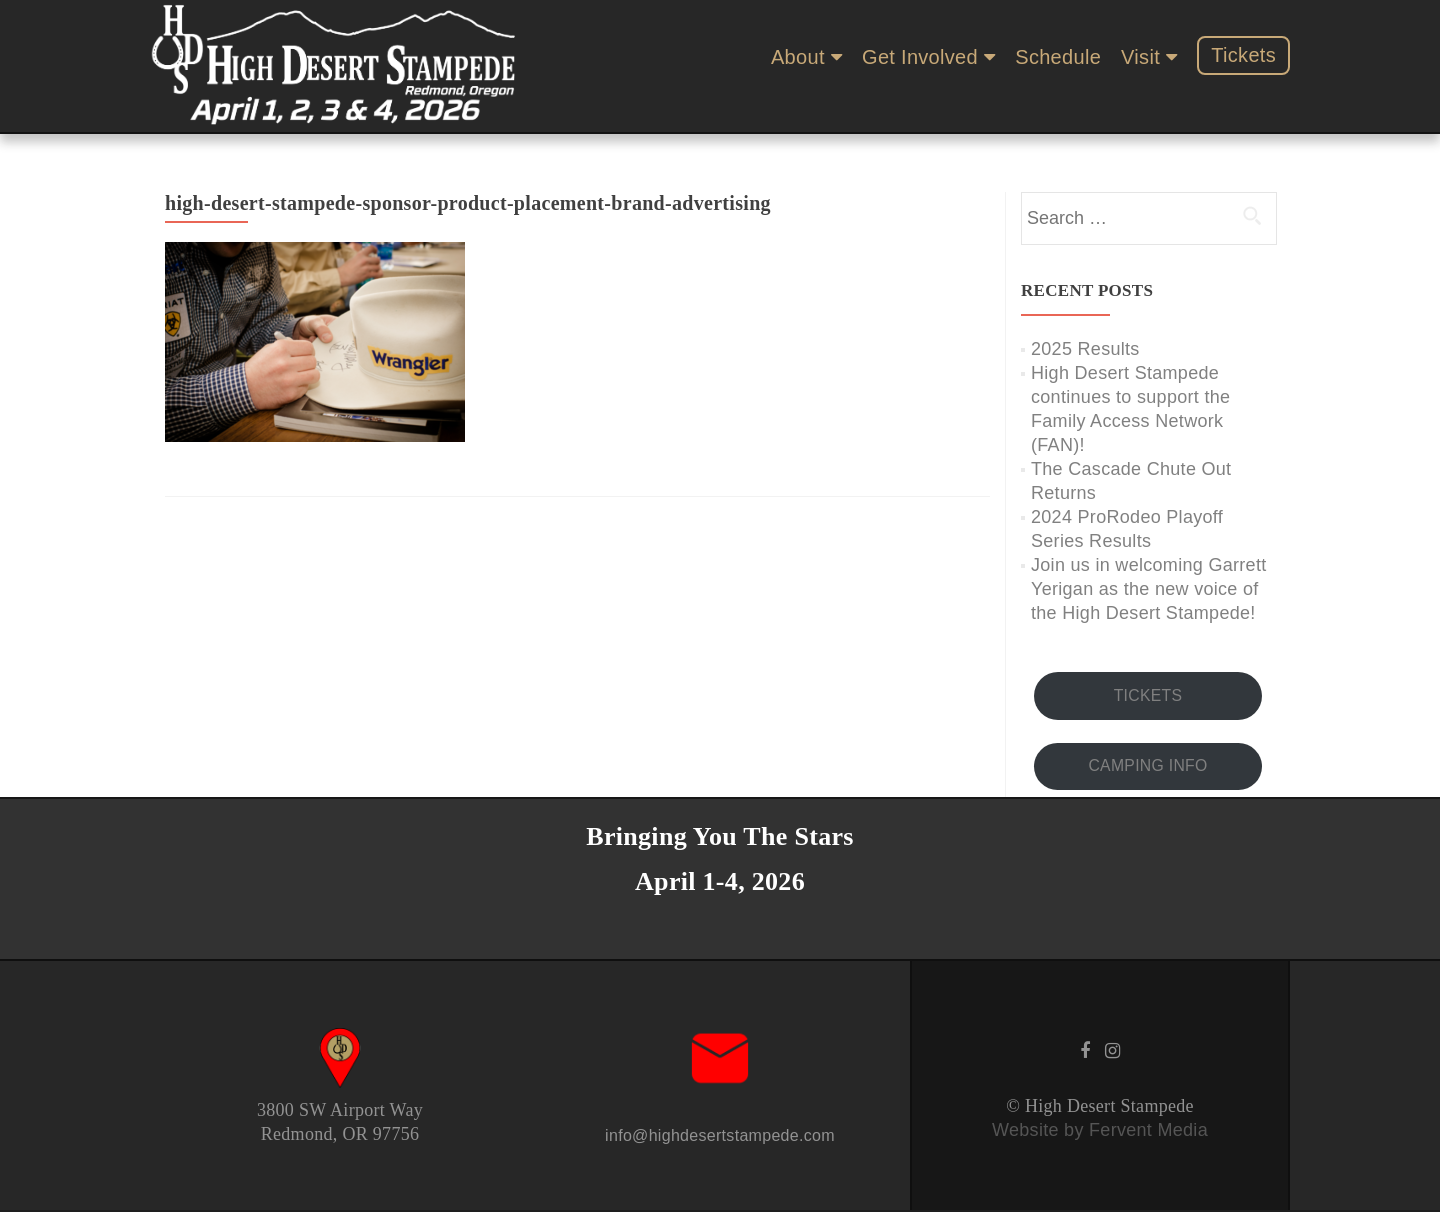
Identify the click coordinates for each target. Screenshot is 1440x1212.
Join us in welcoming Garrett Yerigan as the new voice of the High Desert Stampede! (1149, 589)
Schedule (1058, 57)
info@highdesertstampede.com (720, 1135)
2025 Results (1085, 349)
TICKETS (1148, 695)
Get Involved (920, 57)
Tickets (1243, 55)
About (798, 57)
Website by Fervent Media (1100, 1130)
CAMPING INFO (1147, 765)
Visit (1140, 57)
